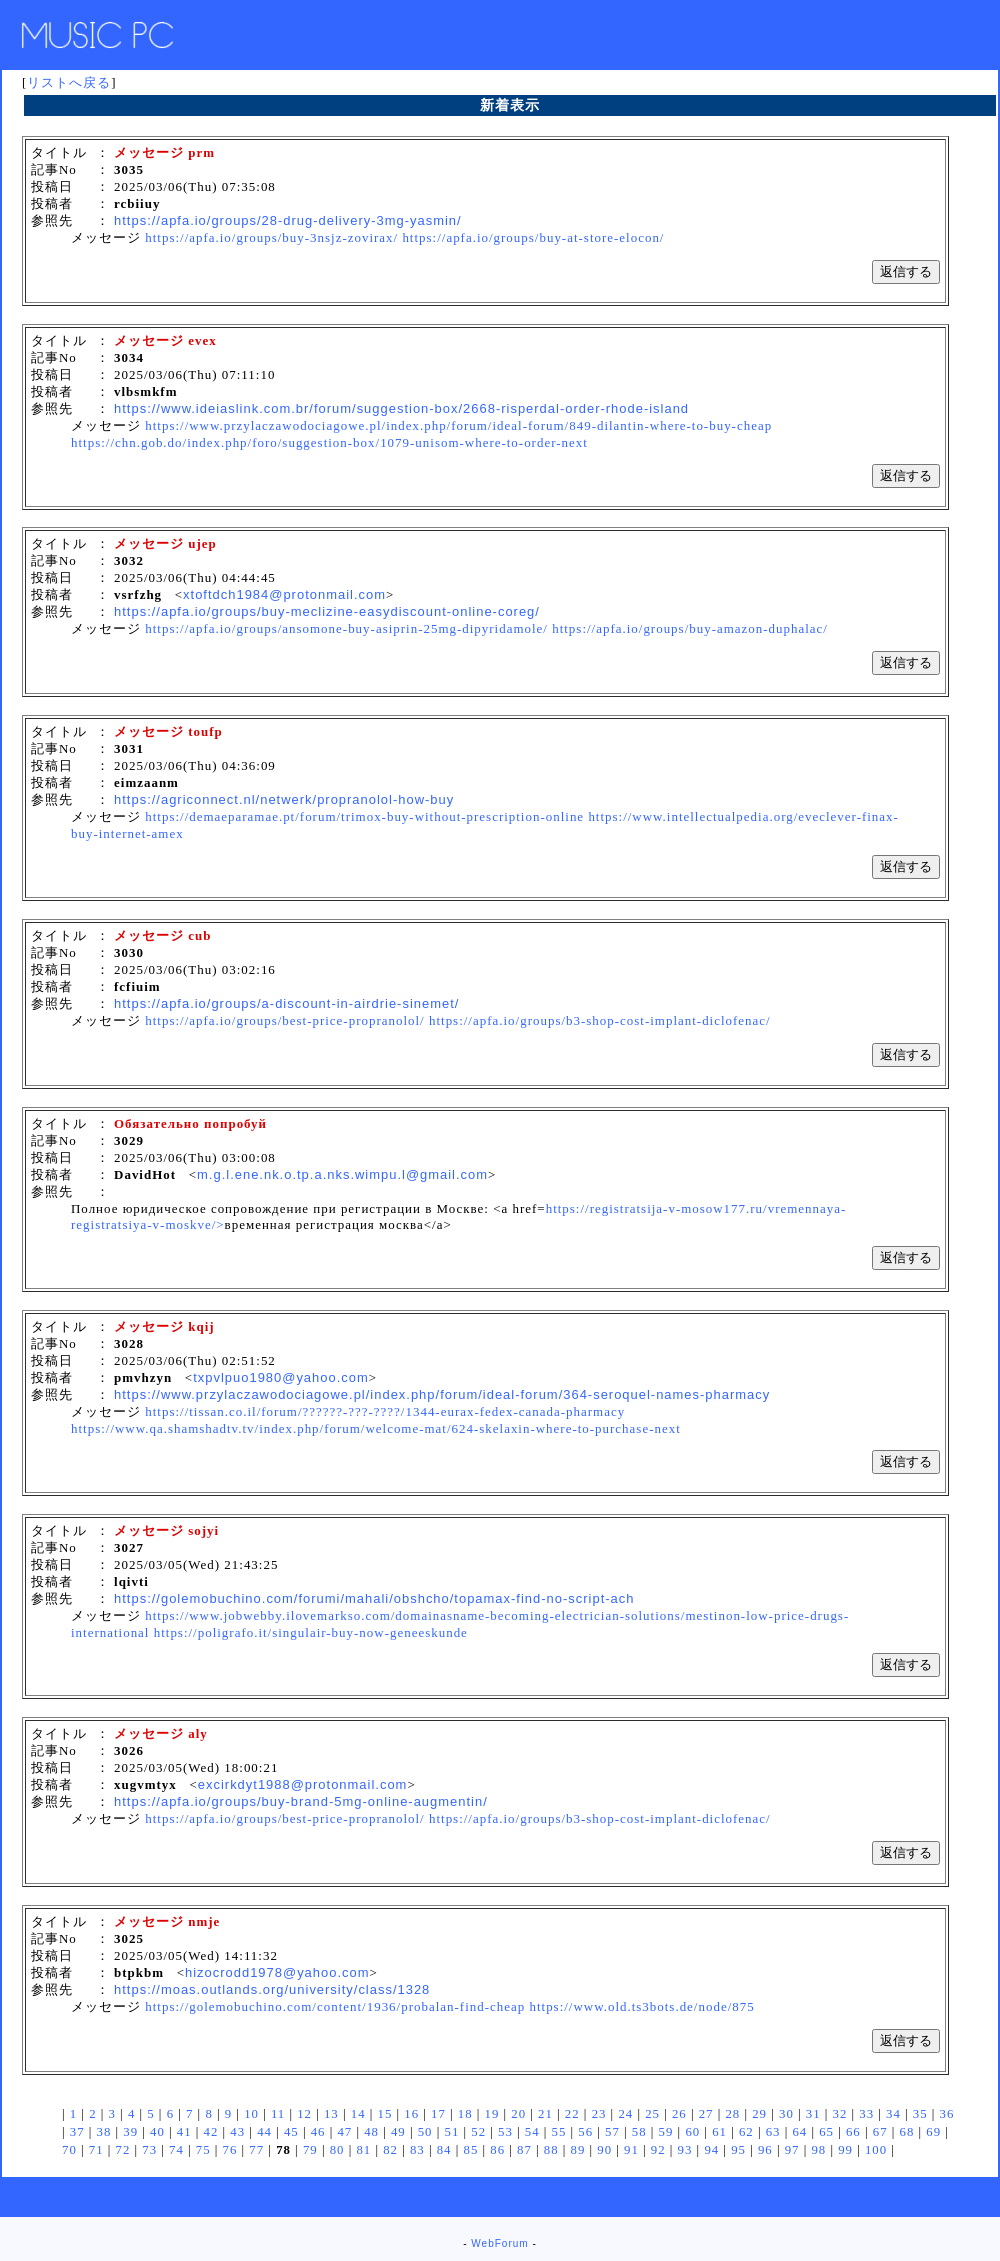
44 (264, 2132)
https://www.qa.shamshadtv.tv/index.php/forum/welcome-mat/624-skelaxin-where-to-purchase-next (376, 1428)
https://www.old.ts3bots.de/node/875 (641, 2006)
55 (559, 2132)
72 (123, 2150)
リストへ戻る (69, 83)
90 (604, 2150)
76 (230, 2150)
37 (77, 2132)
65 (826, 2132)
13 (331, 2114)
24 (625, 2114)
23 (599, 2114)
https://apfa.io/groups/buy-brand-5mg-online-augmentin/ (301, 1801)
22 (572, 2114)
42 (211, 2132)
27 (706, 2114)
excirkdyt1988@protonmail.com (303, 1784)
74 (176, 2150)
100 (876, 2150)
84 (444, 2150)
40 (157, 2132)
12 (304, 2114)
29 (759, 2114)
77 (256, 2150)
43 (237, 2132)
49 (398, 2132)
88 (551, 2150)
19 (492, 2114)
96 (765, 2150)
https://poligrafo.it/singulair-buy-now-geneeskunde (311, 1632)
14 (358, 2114)
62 (746, 2132)
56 (585, 2132)
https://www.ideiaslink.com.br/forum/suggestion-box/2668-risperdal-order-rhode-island (401, 408)
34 (893, 2114)
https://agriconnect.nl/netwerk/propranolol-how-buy (284, 799)
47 (344, 2132)
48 (371, 2132)
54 (532, 2132)
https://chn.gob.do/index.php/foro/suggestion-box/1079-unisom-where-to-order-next (329, 442)
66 (853, 2132)
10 (251, 2114)
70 (69, 2150)
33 (866, 2114)
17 (438, 2114)
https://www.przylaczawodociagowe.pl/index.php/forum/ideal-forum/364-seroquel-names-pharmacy (442, 1394)
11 (278, 2114)
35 (920, 2114)
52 (478, 2132)
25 (652, 2114)
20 (518, 2114)
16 (411, 2114)
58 (639, 2132)
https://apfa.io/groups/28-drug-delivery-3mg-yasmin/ (288, 220)
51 (451, 2132)
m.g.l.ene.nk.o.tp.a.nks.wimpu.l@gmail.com (342, 1174)
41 (184, 2132)
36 (947, 2114)
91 (631, 2150)
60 (692, 2132)
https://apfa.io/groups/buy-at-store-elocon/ (533, 237)
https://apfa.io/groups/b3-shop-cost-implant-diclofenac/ (600, 1020)
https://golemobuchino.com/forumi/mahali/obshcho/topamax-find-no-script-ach (374, 1598)
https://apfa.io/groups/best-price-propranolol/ (284, 1020)
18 (465, 2114)
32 (840, 2114)
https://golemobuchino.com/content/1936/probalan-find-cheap (335, 2006)
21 (545, 2114)
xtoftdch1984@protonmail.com (284, 594)
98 (818, 2150)
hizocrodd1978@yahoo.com (277, 1972)
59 (666, 2132)
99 (845, 2150)
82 (390, 2150)
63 (773, 2132)
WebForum (499, 2243)
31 (813, 2114)
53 (505, 2132)
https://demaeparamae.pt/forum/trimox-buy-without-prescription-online (364, 816)
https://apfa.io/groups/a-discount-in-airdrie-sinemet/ (286, 1003)
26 (679, 2114)
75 (203, 2150)
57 (612, 2132)
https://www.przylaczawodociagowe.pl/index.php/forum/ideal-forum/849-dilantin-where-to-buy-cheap (458, 425)
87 (524, 2150)
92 (658, 2150)
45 (291, 2132)
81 (363, 2150)
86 (497, 2150)
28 (732, 2114)
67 (880, 2132)
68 (907, 2132)
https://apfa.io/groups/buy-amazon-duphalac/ (690, 628)
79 (310, 2150)
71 (96, 2150)
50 (425, 2132)
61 (719, 2132)
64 (799, 2132)
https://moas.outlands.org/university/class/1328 (272, 1989)
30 (786, 2114)
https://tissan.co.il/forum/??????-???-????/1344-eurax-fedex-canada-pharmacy (385, 1411)
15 (385, 2114)
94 (711, 2150)
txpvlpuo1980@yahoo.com (281, 1377)
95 (738, 2150)
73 (149, 2150)
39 (130, 2132)
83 (417, 2150)
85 (470, 2150)
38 (104, 2132)
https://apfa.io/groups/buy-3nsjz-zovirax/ (271, 237)
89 (578, 2150)
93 (685, 2150)
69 (933, 2132)
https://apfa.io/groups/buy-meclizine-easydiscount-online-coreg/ (327, 611)
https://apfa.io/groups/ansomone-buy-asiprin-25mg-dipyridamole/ (346, 628)
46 (318, 2132)
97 (792, 2150)
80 (337, 2150)
